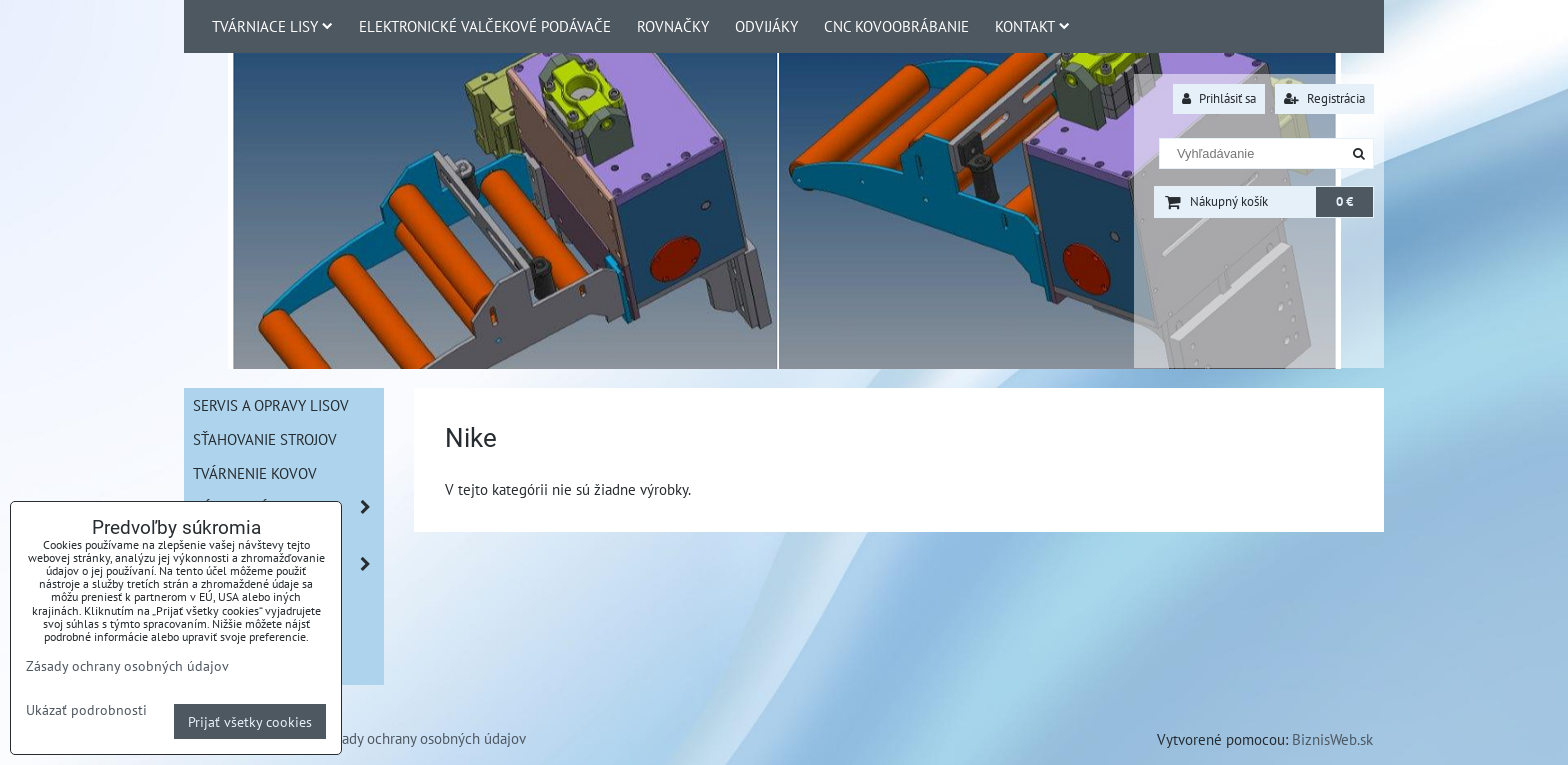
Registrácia (1324, 98)
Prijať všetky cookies (250, 721)
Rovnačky (673, 26)
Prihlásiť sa (1219, 98)
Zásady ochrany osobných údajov (423, 738)
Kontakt (1032, 26)
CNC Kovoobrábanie (896, 26)
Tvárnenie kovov (255, 473)
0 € (1344, 201)
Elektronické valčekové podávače (485, 26)
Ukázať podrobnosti (86, 710)
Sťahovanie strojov (265, 439)
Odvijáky (766, 26)
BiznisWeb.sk (1332, 739)
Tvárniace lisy (272, 26)
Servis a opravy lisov (271, 405)
